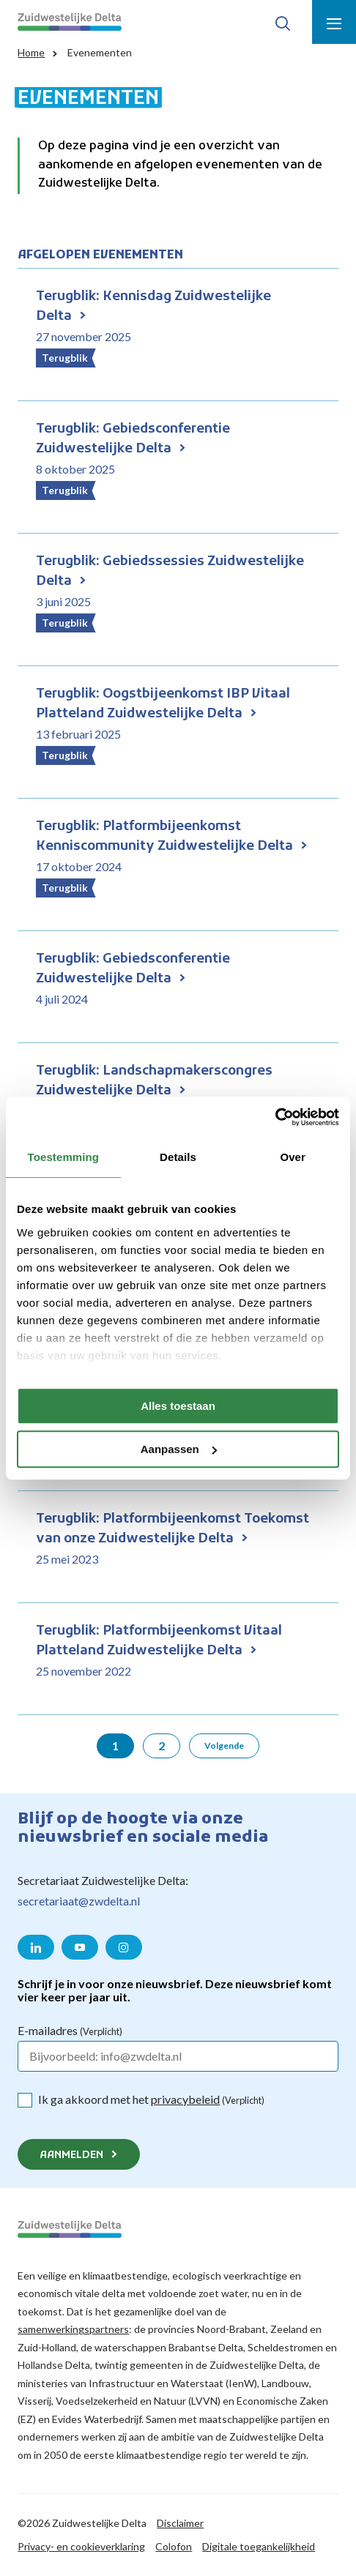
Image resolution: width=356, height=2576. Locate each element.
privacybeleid (185, 2099)
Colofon (173, 2546)
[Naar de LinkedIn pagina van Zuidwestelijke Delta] (36, 1947)
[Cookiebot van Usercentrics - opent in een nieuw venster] (275, 1117)
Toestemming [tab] (64, 1157)
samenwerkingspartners (73, 2329)
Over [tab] (292, 1157)
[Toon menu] (334, 22)
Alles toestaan (178, 1406)
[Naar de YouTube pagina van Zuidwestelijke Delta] (80, 1947)
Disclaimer (180, 2523)
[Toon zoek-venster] (283, 22)
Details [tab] (178, 1157)
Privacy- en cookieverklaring (81, 2546)
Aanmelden (71, 2155)
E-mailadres (70, 2030)
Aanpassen (179, 1449)
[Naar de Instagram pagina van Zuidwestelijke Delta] (123, 1947)
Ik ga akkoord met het (151, 2099)
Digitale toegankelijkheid (258, 2546)
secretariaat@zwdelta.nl (79, 1901)
